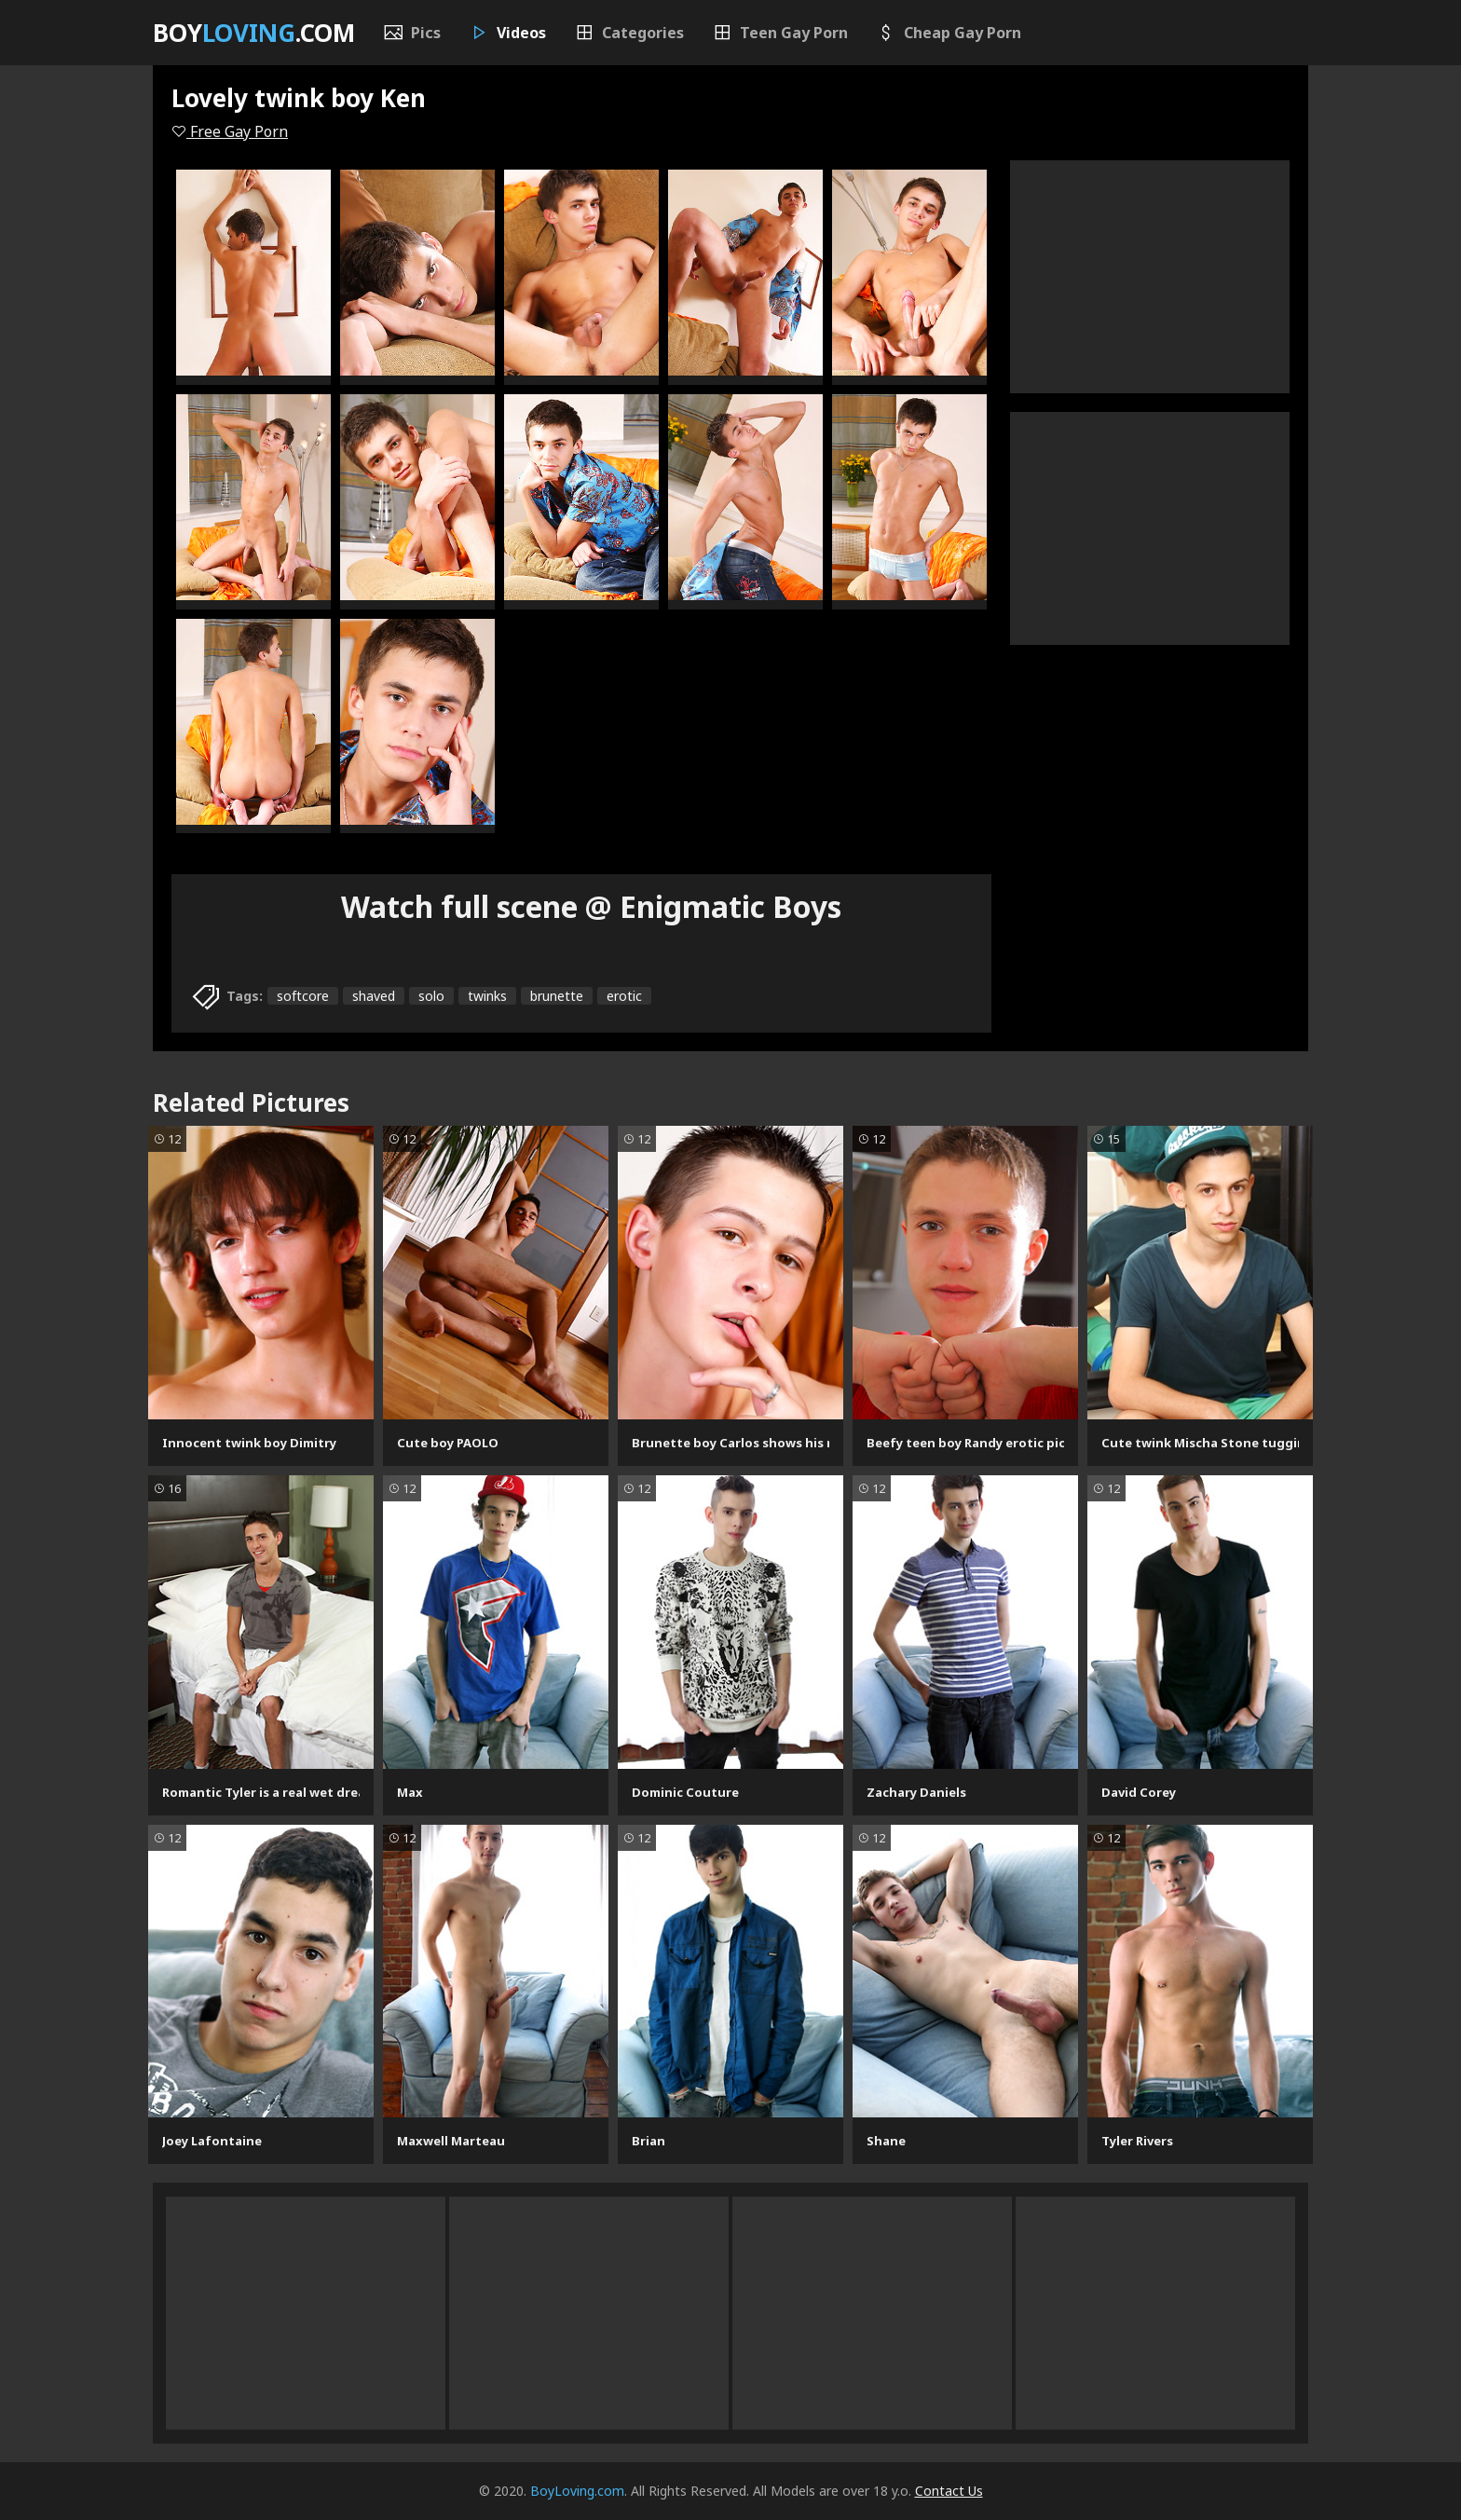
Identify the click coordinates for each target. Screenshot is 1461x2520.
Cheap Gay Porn (948, 32)
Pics (412, 32)
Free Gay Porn (229, 131)
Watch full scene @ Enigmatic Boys (591, 906)
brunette (556, 996)
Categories (629, 32)
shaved (373, 996)
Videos (507, 32)
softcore (303, 996)
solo (431, 996)
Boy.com (254, 32)
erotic (624, 996)
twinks (487, 996)
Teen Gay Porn (780, 32)
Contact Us (949, 2490)
